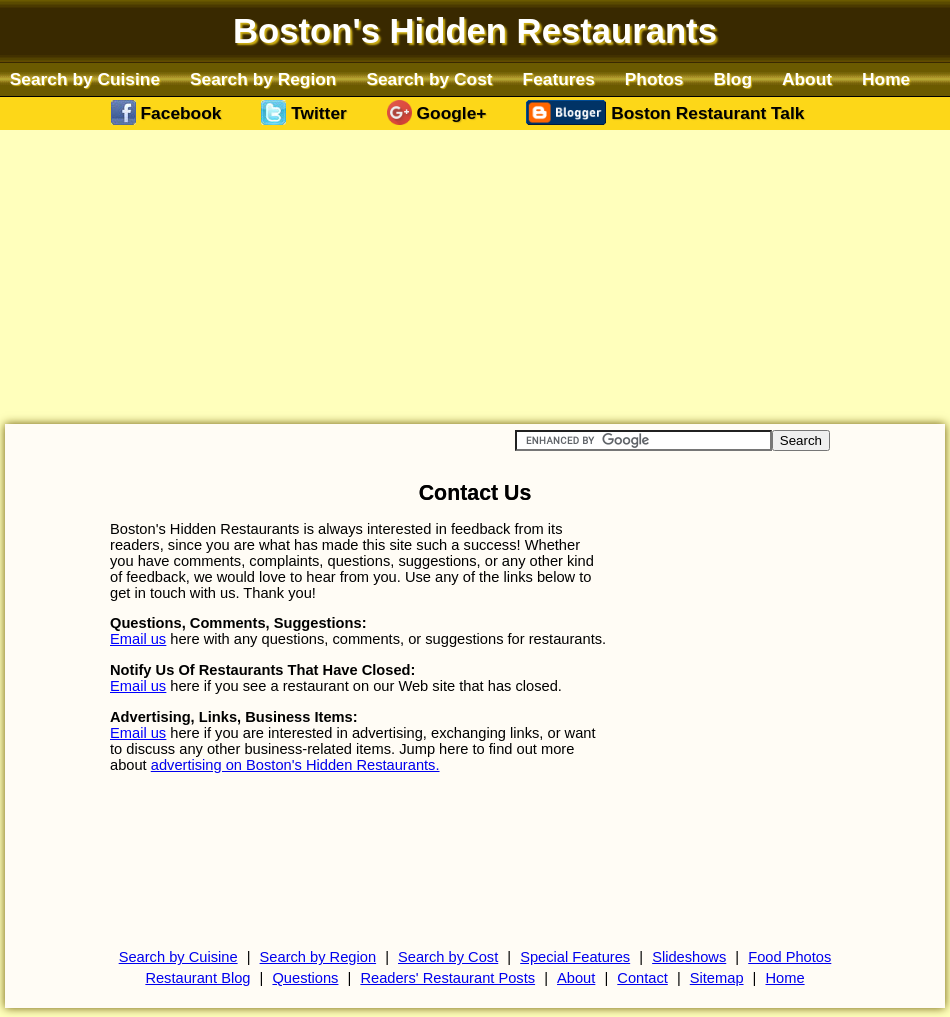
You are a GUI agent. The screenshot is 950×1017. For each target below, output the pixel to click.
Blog (733, 79)
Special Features (575, 957)
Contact (642, 978)
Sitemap (717, 978)
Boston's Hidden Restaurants (475, 31)
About (807, 79)
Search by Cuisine (85, 79)
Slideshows (689, 957)
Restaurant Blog (197, 978)
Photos (654, 79)
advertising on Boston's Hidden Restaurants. (295, 765)
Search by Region (263, 79)
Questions (305, 978)
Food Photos (789, 957)
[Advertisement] (475, 276)
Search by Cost (429, 79)
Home (886, 79)
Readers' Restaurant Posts (447, 978)
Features (559, 79)
